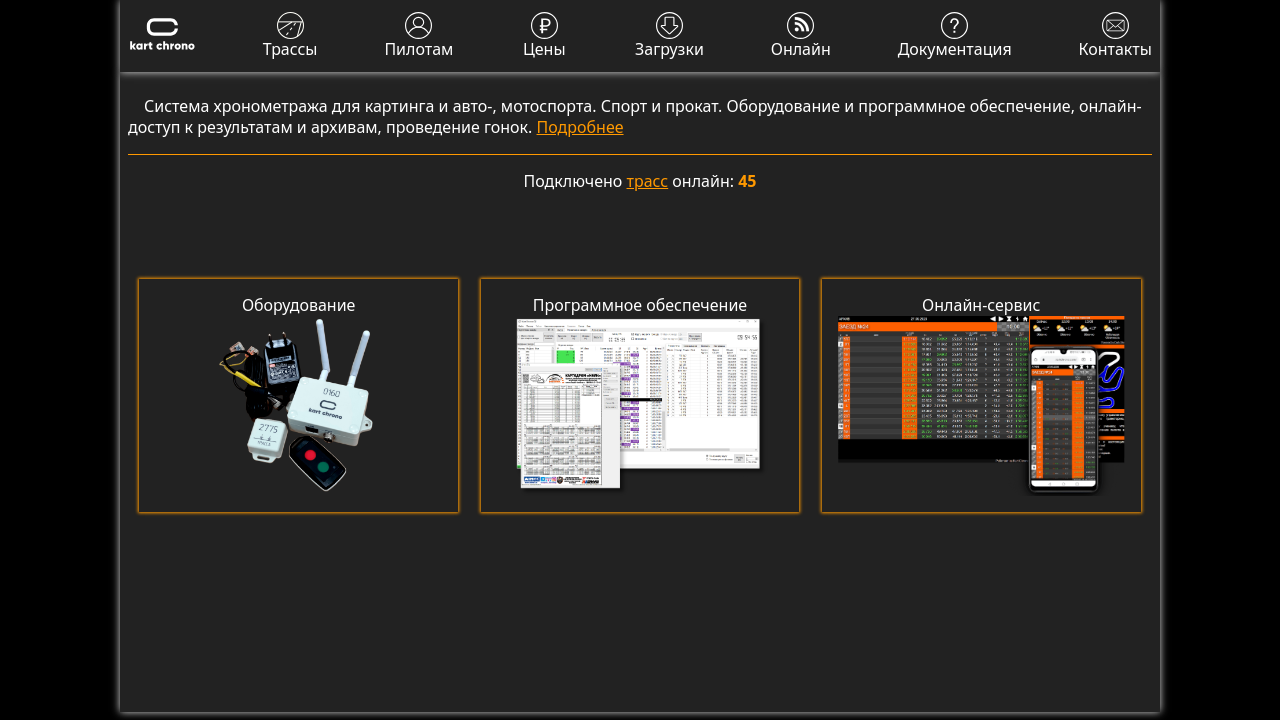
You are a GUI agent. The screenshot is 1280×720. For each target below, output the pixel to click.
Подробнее (580, 127)
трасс (648, 181)
